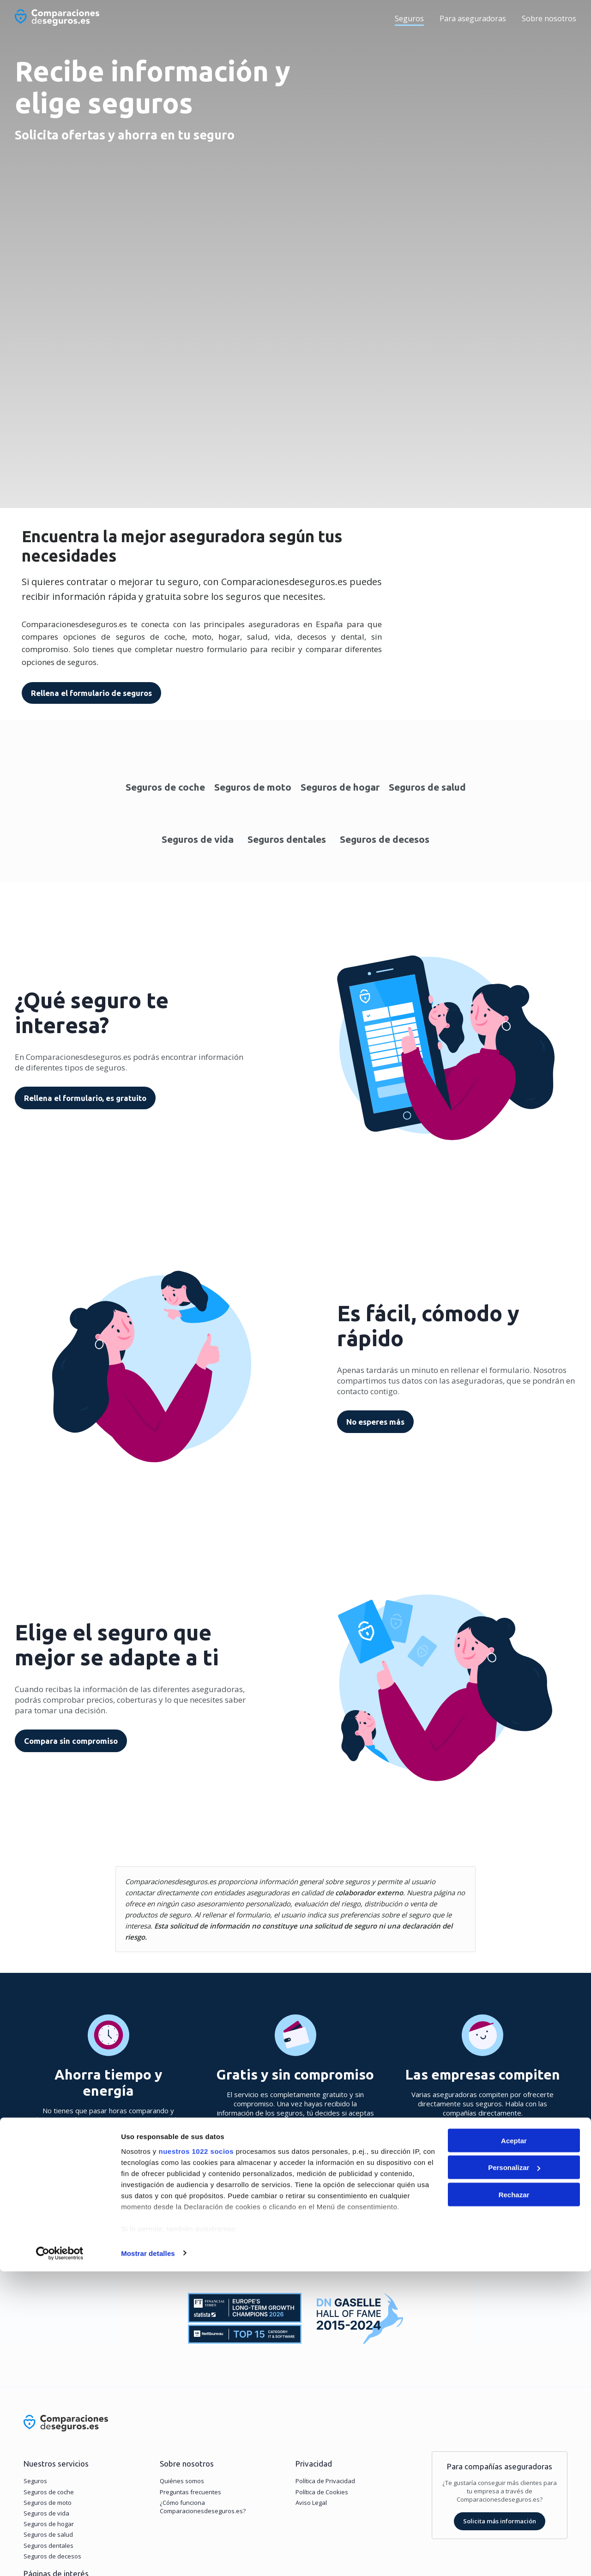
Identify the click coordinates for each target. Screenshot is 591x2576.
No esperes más (375, 1424)
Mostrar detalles (148, 2558)
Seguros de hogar (340, 789)
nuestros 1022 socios (196, 2456)
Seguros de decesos (384, 841)
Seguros (409, 18)
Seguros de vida (198, 841)
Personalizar (514, 2472)
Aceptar (514, 2445)
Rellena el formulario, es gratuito (85, 1100)
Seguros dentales (286, 841)
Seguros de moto (252, 789)
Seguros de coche (165, 789)
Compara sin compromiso (71, 1743)
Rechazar (514, 2499)
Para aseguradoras (473, 18)
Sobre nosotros (549, 18)
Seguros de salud (427, 789)
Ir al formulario (296, 2162)
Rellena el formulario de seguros (86, 693)
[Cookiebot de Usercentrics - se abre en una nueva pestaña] (59, 2558)
